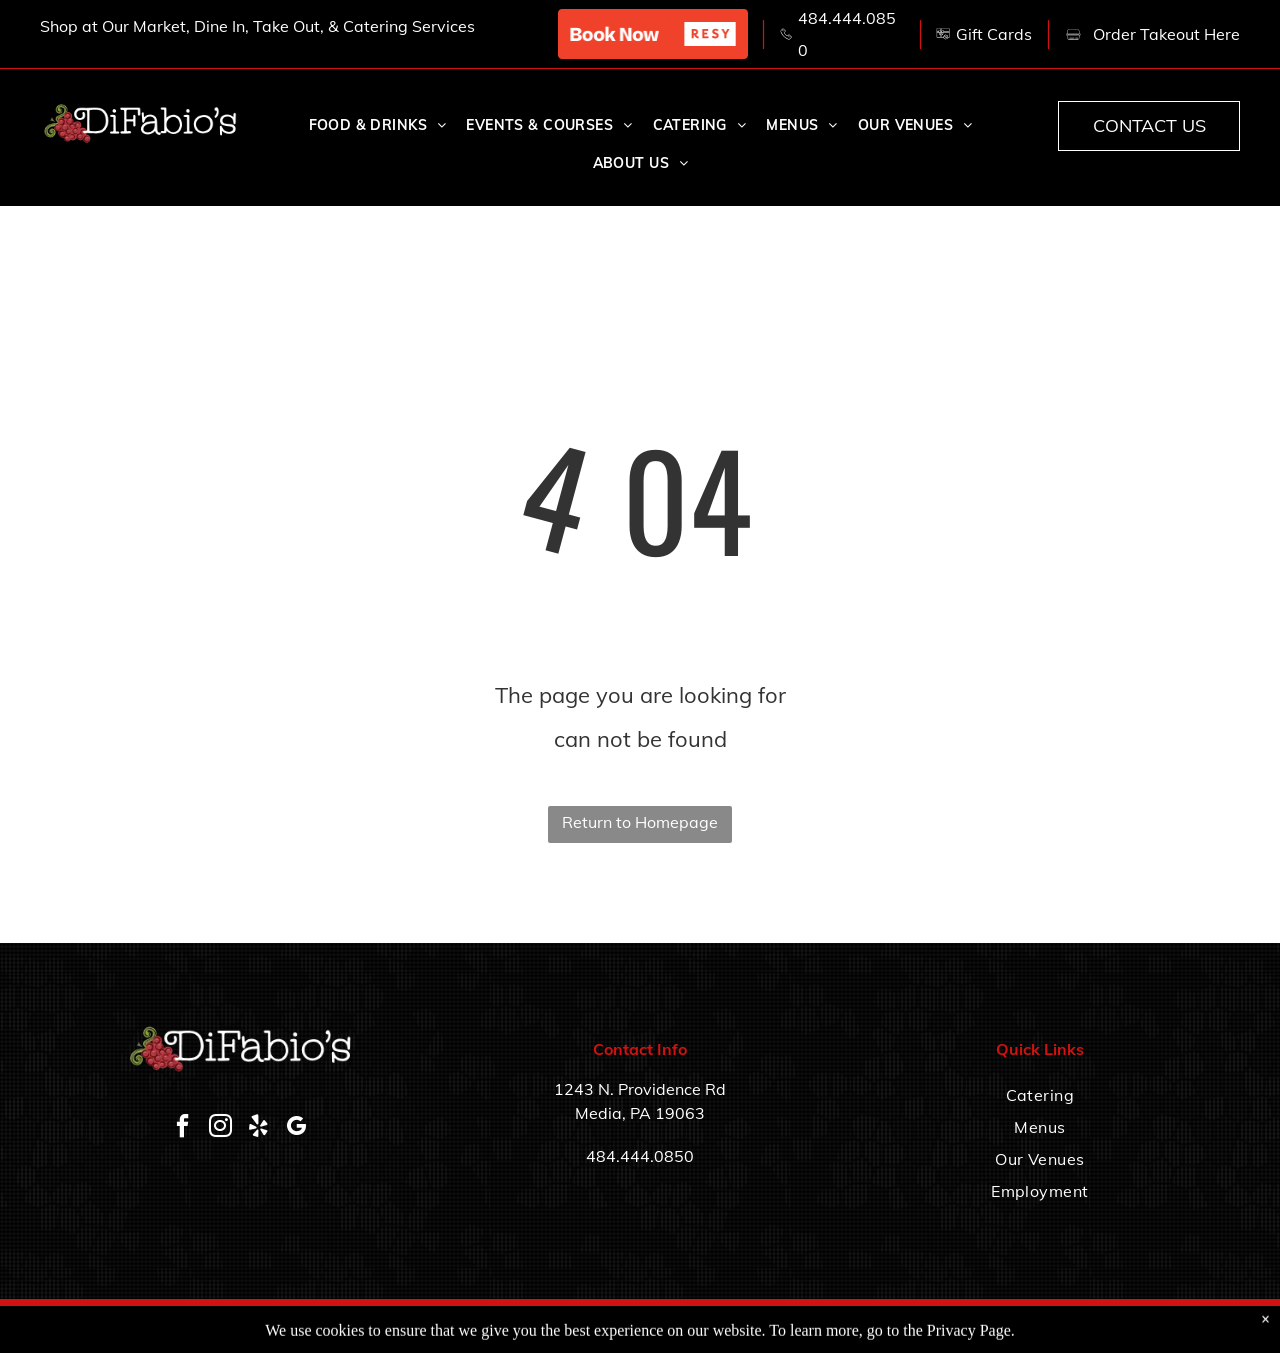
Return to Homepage (640, 822)
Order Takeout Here (1166, 34)
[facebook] (183, 1128)
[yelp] (259, 1128)
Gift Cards (994, 34)
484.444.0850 (640, 1156)
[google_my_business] (297, 1128)
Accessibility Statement (986, 1325)
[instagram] (221, 1128)
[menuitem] (378, 126)
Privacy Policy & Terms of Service (1149, 1325)
